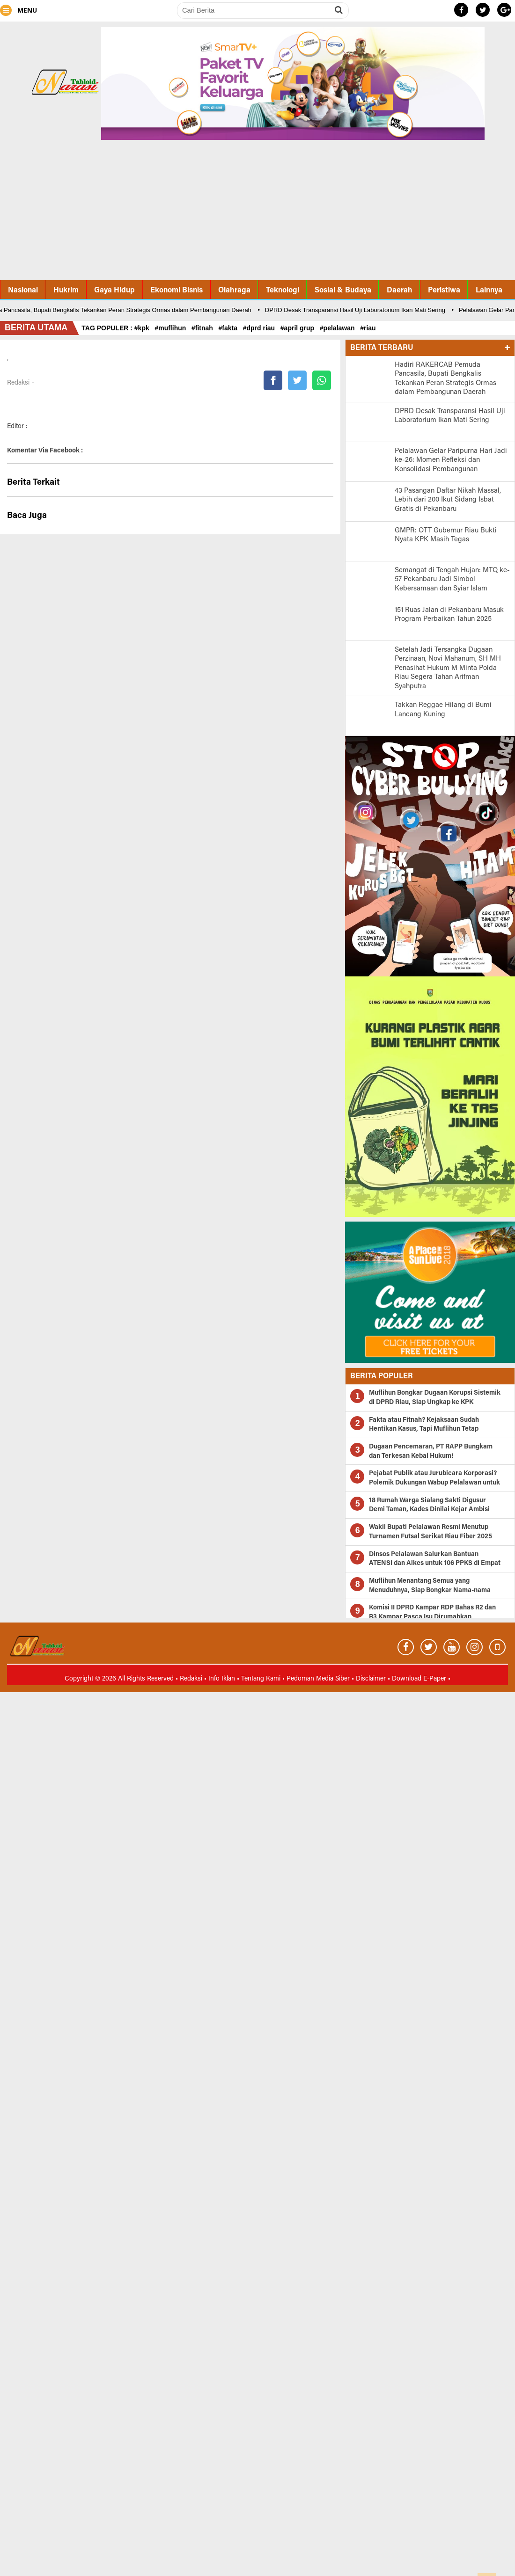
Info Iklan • (224, 1679)
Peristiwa (444, 290)
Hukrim (66, 290)
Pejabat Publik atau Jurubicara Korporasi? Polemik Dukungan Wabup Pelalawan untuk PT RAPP (434, 1482)
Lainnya (489, 290)
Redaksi (18, 383)
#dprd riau (261, 328)
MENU (18, 10)
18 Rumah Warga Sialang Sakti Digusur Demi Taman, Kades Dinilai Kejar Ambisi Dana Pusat (429, 1510)
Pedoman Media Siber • (321, 1679)
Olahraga (234, 290)
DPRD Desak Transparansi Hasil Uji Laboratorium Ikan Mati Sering (358, 309)
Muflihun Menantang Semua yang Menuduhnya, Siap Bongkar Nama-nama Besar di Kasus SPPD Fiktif (430, 1590)
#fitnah (204, 328)
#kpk (143, 328)
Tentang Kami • (264, 1679)
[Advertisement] (257, 212)
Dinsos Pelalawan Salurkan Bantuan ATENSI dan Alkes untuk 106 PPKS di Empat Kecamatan (434, 1563)
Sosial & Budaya (343, 290)
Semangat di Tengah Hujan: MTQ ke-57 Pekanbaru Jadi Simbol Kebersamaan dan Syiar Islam (452, 579)
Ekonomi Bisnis (176, 290)
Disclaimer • (374, 1679)
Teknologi (282, 290)
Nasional (23, 290)
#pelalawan (339, 328)
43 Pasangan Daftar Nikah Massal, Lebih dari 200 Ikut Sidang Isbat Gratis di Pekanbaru (448, 500)
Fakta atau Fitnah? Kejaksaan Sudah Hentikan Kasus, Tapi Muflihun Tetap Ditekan (424, 1429)
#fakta (230, 328)
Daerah (399, 290)
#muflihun (172, 328)
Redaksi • (194, 1679)
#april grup (299, 328)
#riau (369, 328)
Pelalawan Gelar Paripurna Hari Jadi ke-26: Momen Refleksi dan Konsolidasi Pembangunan (451, 460)
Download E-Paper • (421, 1679)
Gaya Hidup (114, 290)
